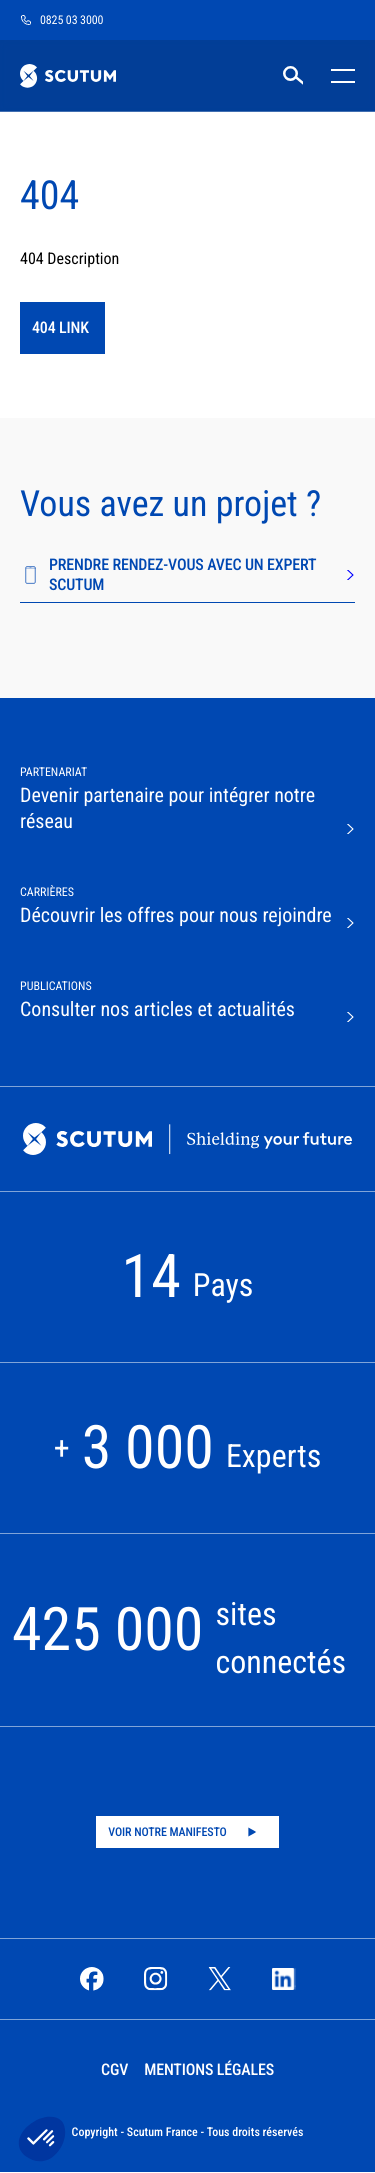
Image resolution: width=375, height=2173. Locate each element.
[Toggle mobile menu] (339, 76)
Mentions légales (209, 2069)
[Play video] (187, 1832)
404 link (60, 327)
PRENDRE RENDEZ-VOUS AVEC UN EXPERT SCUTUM (187, 574)
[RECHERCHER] (293, 76)
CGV (114, 2069)
